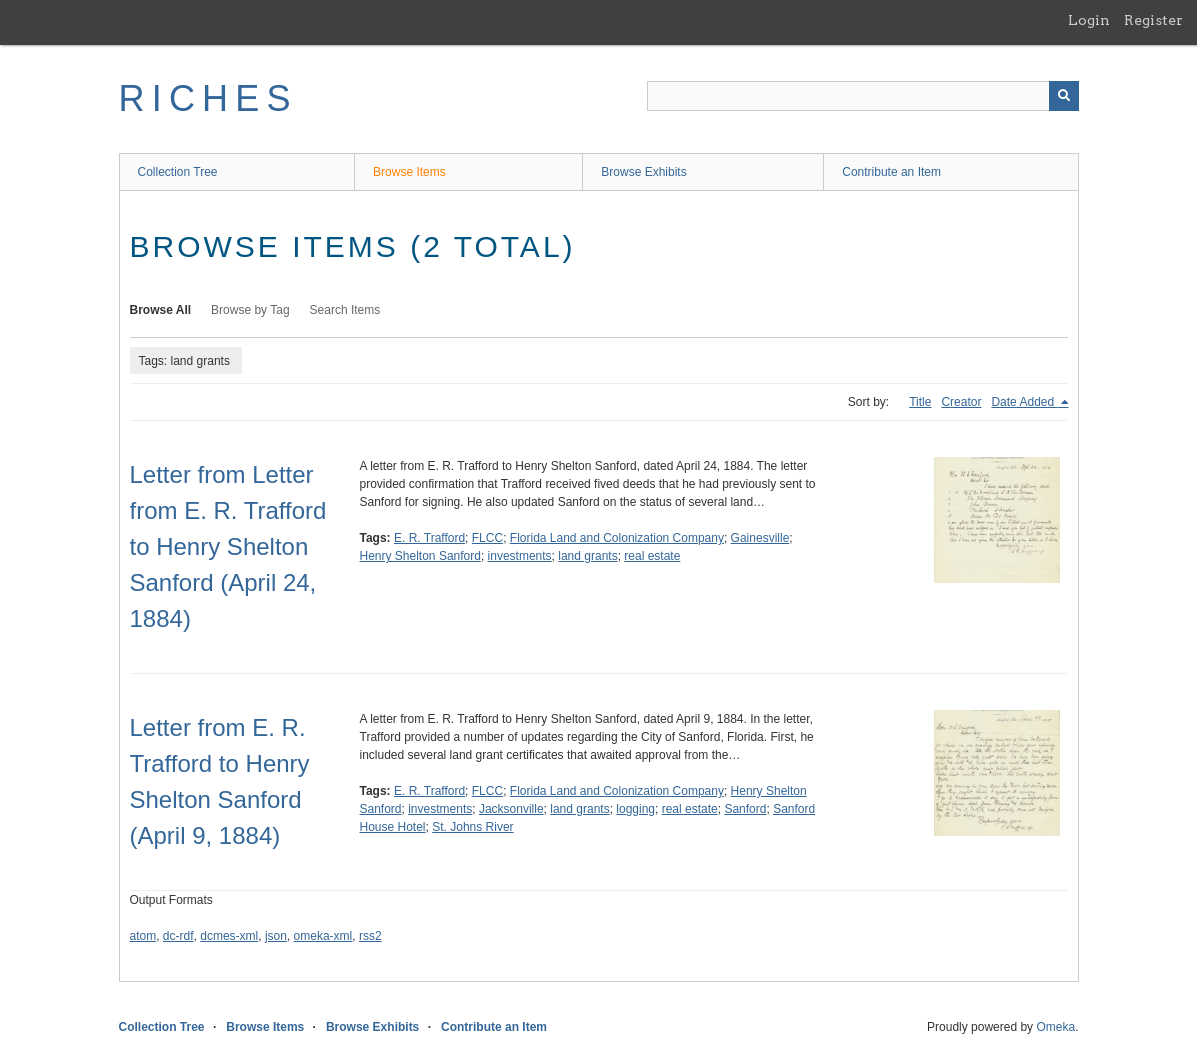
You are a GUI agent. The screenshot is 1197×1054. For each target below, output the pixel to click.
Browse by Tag (250, 310)
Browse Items (409, 172)
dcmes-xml (229, 936)
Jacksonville (511, 809)
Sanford (745, 809)
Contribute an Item (891, 172)
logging (635, 809)
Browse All (161, 310)
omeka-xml (323, 936)
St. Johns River (472, 827)
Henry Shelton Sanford (420, 556)
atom (143, 936)
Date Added (1024, 402)
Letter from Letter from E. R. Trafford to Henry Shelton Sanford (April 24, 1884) (228, 546)
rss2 (370, 936)
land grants (587, 556)
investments (520, 556)
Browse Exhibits (643, 172)
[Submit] (1064, 96)
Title (920, 402)
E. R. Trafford (429, 538)
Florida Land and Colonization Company (617, 538)
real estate (652, 556)
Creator (961, 402)
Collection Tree (178, 172)
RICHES (208, 98)
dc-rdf (178, 936)
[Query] (863, 96)
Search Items (345, 310)
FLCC (487, 538)
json (276, 936)
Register (1153, 20)
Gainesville (760, 538)
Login (1089, 20)
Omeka (1055, 1027)
